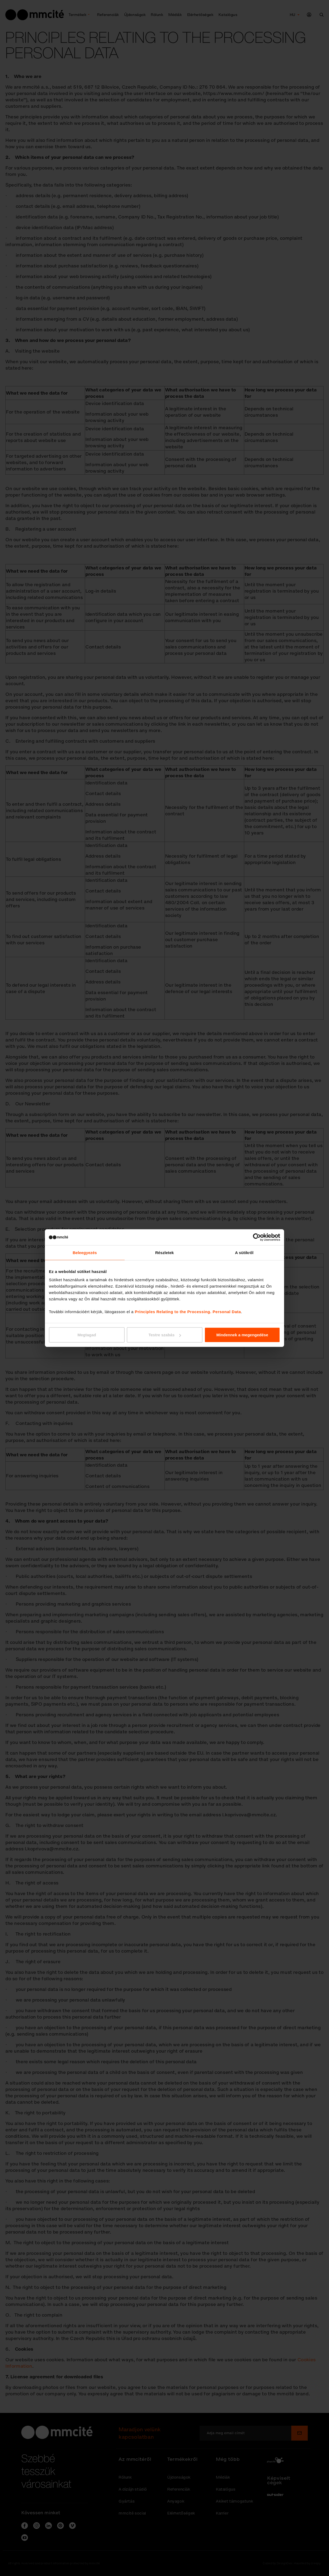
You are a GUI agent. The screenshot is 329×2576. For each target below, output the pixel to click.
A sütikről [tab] (244, 1252)
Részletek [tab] (164, 1252)
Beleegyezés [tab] (85, 1252)
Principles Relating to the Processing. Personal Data (188, 1311)
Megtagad (86, 1335)
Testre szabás (165, 1335)
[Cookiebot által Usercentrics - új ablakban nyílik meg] (257, 1237)
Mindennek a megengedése (242, 1335)
